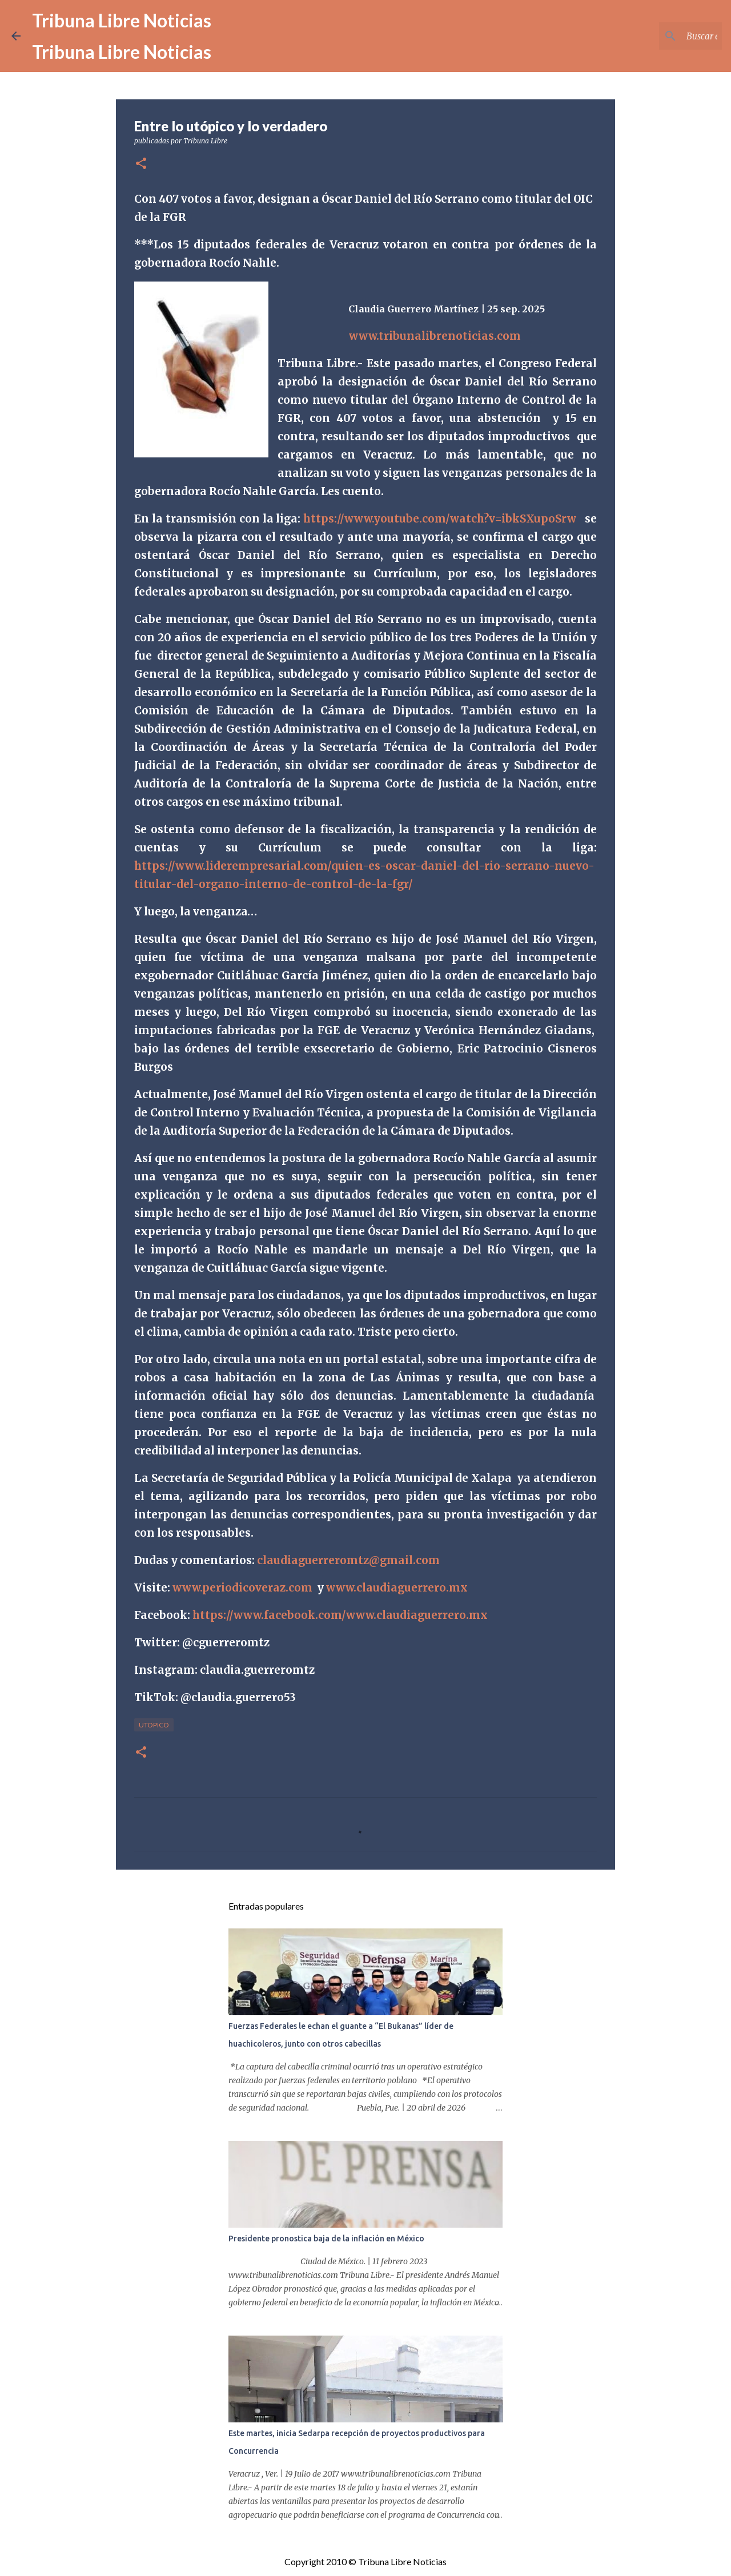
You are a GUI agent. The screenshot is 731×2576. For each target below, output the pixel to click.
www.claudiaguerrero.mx (397, 1587)
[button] (141, 164)
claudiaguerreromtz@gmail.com (348, 1560)
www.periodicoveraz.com (242, 1587)
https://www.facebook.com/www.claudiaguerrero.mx (340, 1615)
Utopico (154, 1725)
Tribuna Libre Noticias (121, 20)
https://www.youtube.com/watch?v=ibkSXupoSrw (439, 518)
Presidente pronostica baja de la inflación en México (326, 2238)
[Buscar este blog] (662, 36)
